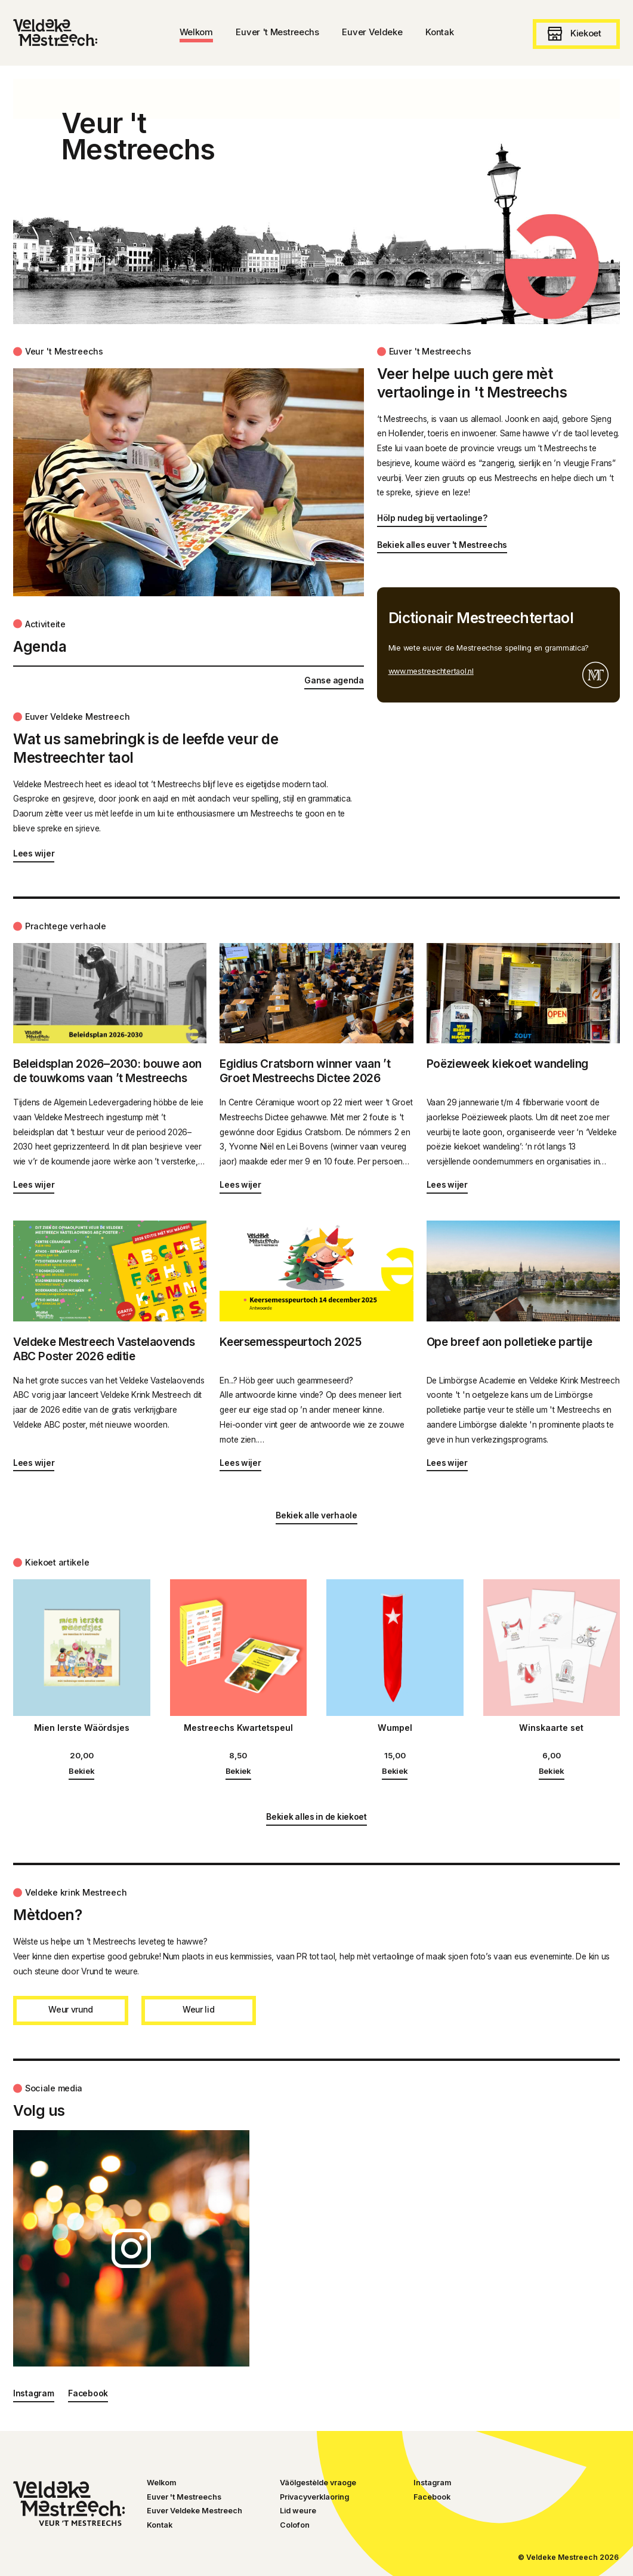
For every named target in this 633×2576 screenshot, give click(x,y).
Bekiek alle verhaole (316, 1515)
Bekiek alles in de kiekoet (316, 1817)
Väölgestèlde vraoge (318, 2482)
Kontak (159, 2524)
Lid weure (298, 2510)
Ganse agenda (334, 680)
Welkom (161, 2482)
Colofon (295, 2524)
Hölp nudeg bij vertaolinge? (432, 518)
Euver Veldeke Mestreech (194, 2510)
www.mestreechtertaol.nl (431, 671)
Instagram (33, 2393)
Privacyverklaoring (314, 2496)
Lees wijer (33, 853)
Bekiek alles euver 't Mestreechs (442, 545)
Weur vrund (70, 2009)
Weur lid (199, 2009)
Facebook (88, 2393)
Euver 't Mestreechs (184, 2496)
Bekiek (81, 1771)
